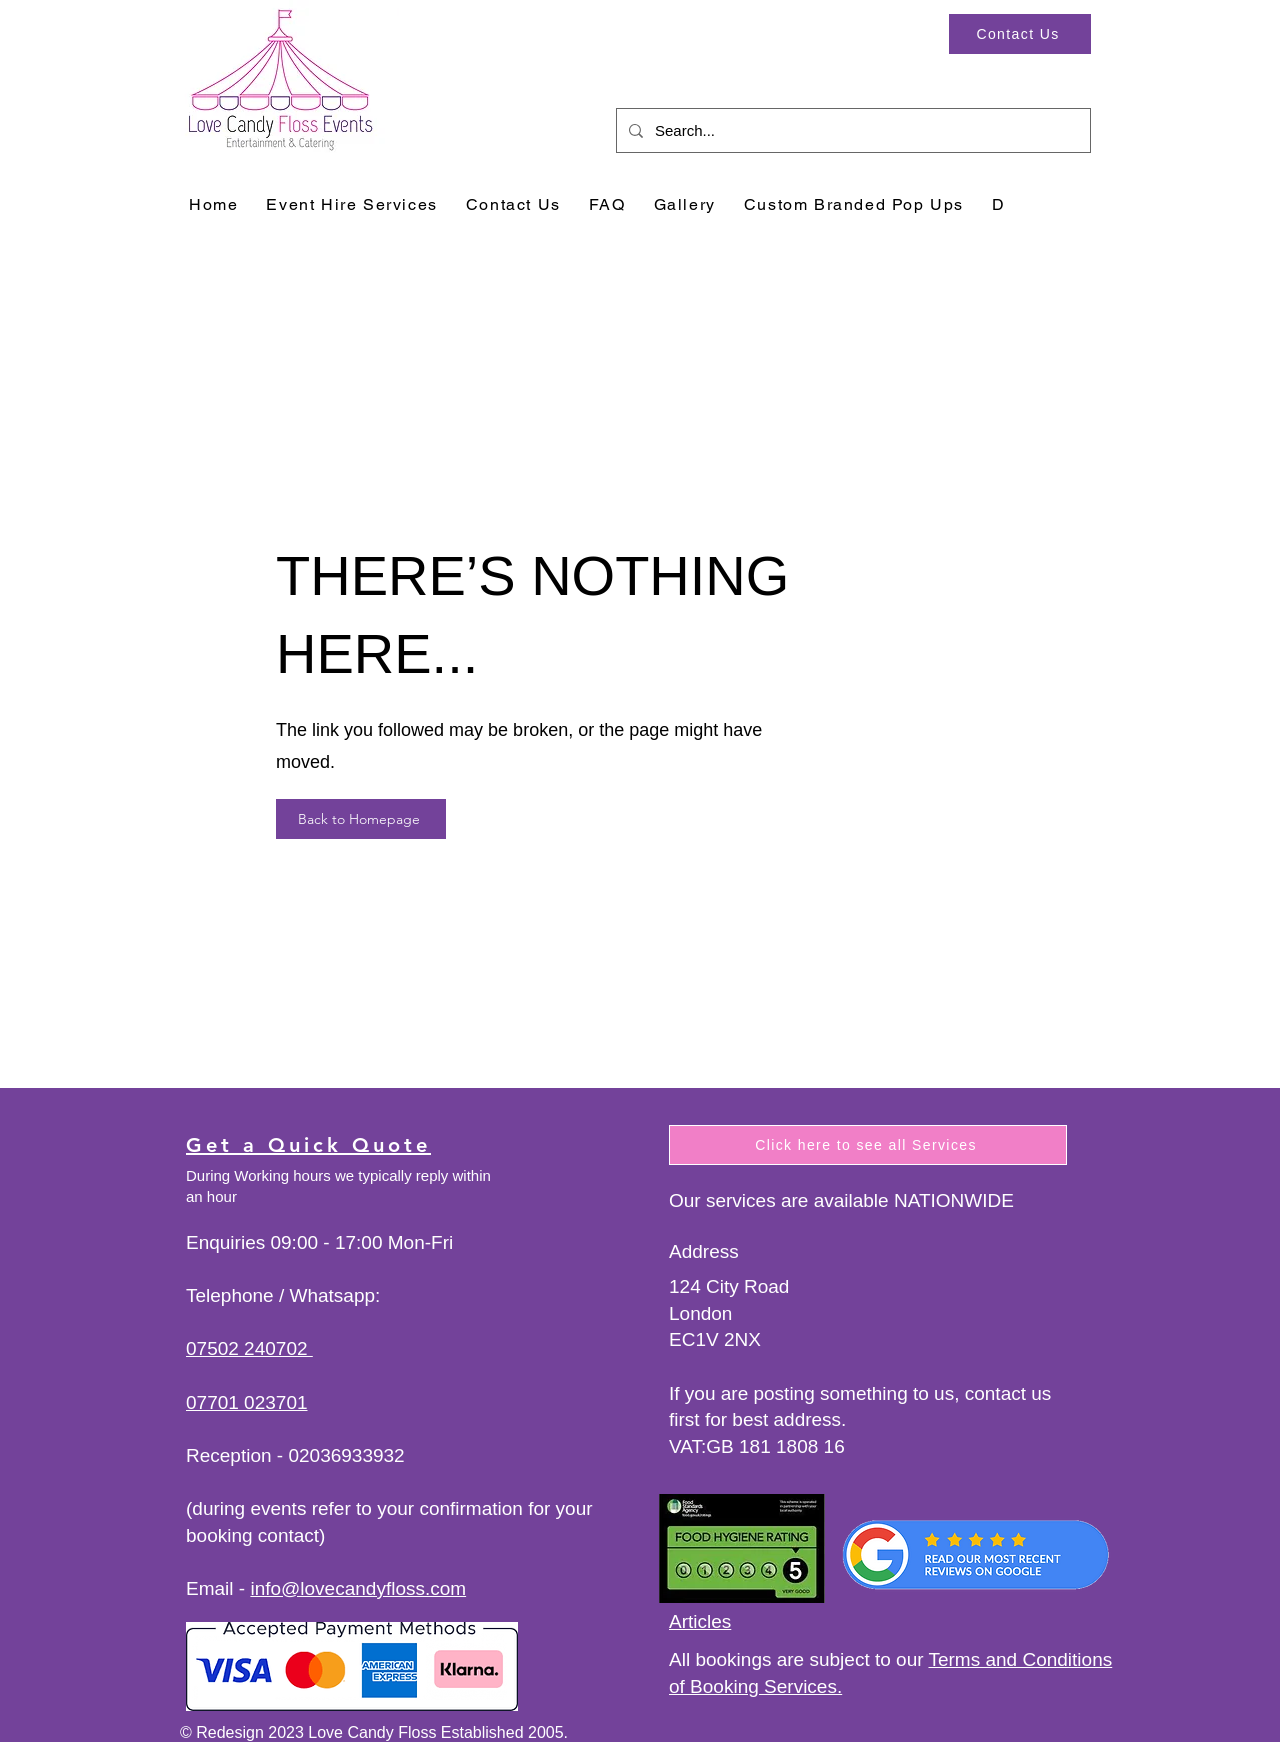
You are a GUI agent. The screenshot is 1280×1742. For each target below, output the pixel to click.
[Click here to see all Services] (868, 1145)
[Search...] (851, 130)
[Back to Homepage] (361, 819)
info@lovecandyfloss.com (358, 1588)
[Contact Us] (1020, 34)
